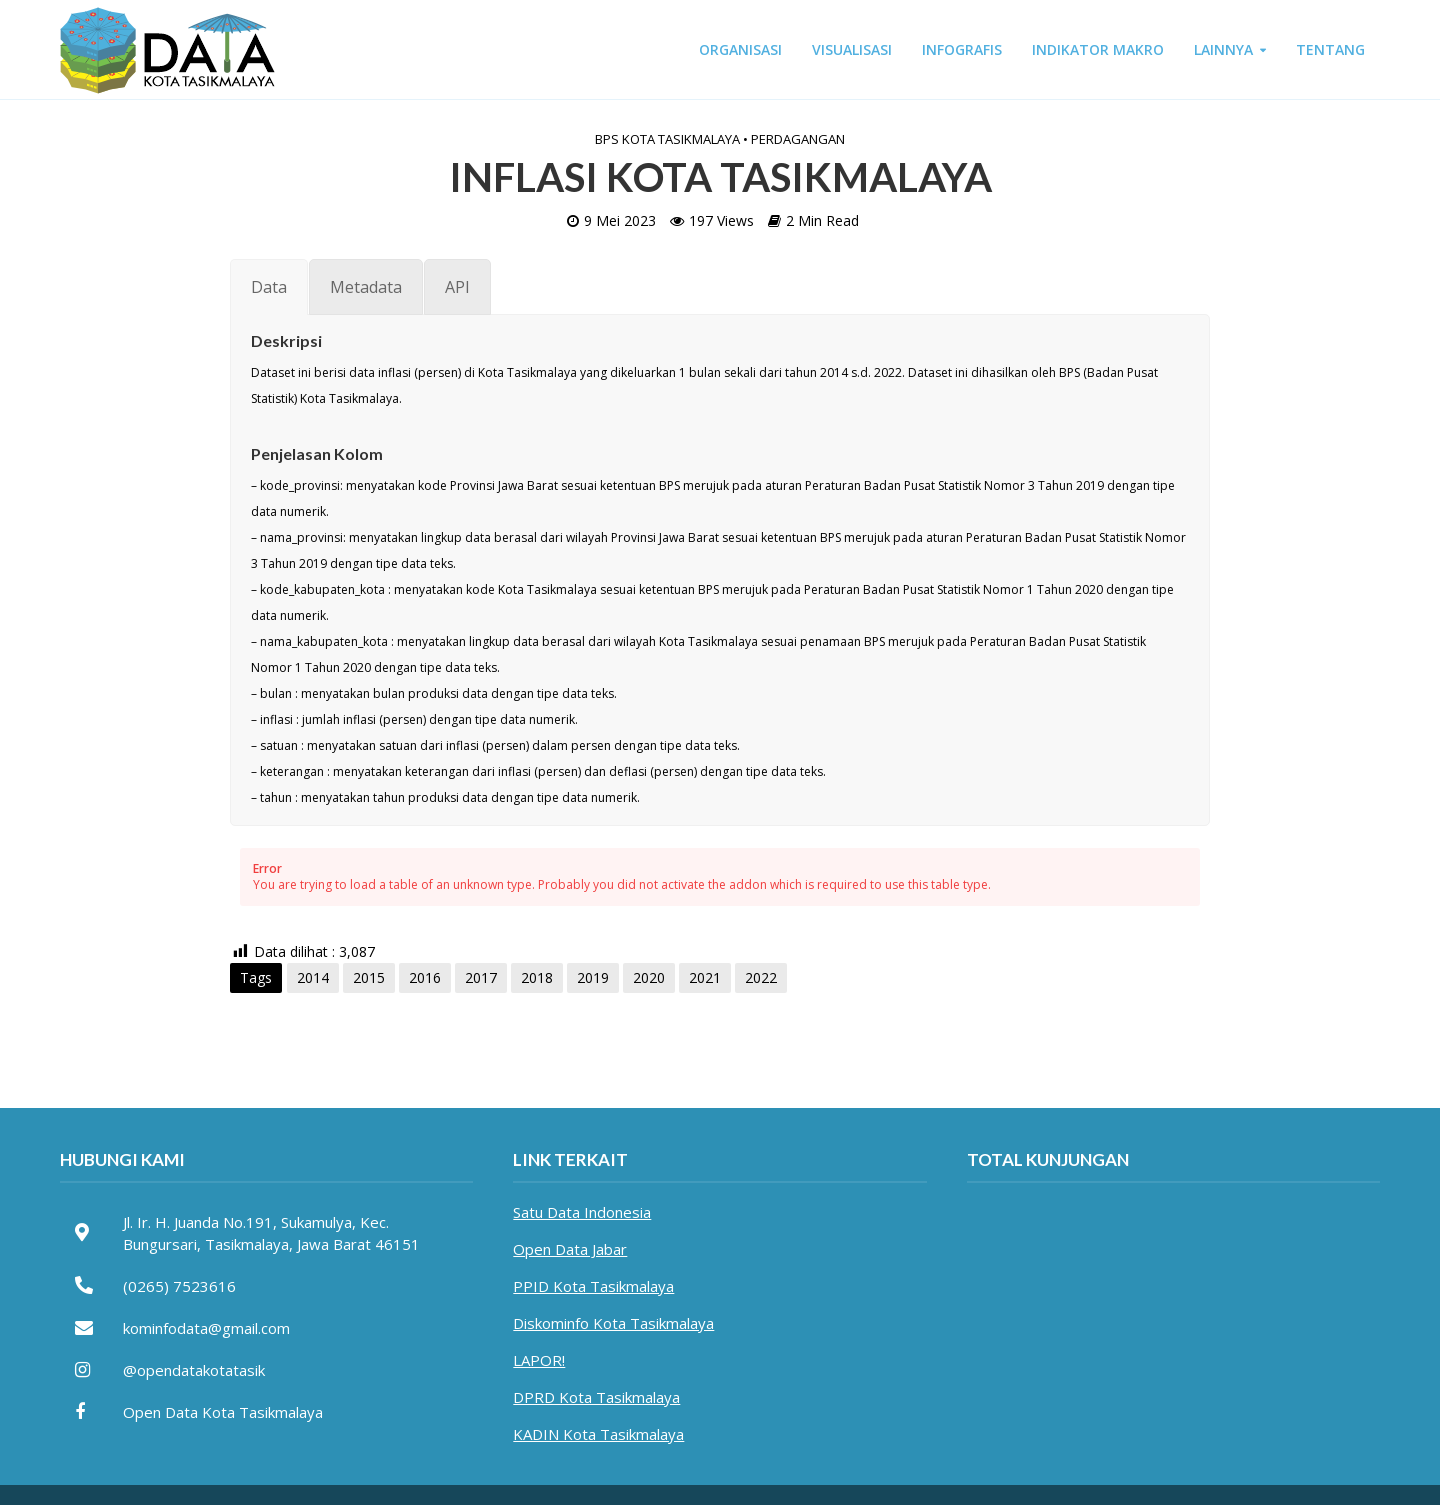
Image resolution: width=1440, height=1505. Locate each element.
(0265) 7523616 (179, 1286)
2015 (369, 977)
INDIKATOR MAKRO (1098, 49)
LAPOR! (539, 1360)
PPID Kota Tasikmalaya (593, 1286)
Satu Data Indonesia (582, 1212)
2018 (537, 977)
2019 (593, 977)
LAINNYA (1223, 49)
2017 (481, 977)
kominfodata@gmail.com (206, 1328)
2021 (705, 977)
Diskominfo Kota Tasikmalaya (613, 1323)
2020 (649, 977)
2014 (313, 977)
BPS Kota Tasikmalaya (667, 139)
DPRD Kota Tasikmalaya (596, 1397)
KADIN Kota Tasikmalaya (598, 1434)
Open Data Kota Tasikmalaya (223, 1412)
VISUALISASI (852, 49)
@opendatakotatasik (194, 1370)
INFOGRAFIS (962, 49)
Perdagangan (798, 139)
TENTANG (1330, 49)
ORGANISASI (740, 49)
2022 (761, 977)
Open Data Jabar (570, 1249)
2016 (425, 977)
